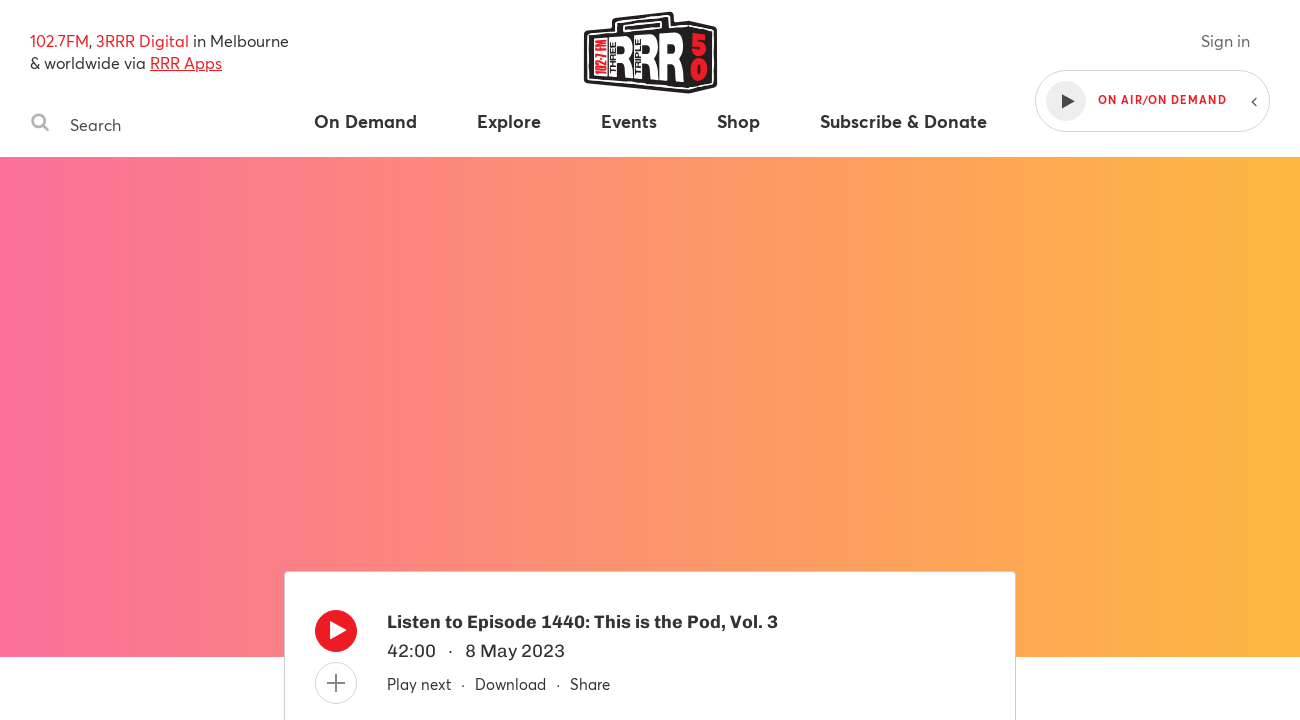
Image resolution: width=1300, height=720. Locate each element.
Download (510, 684)
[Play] (336, 636)
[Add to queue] (336, 683)
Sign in (1225, 40)
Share (590, 684)
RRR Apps (186, 62)
